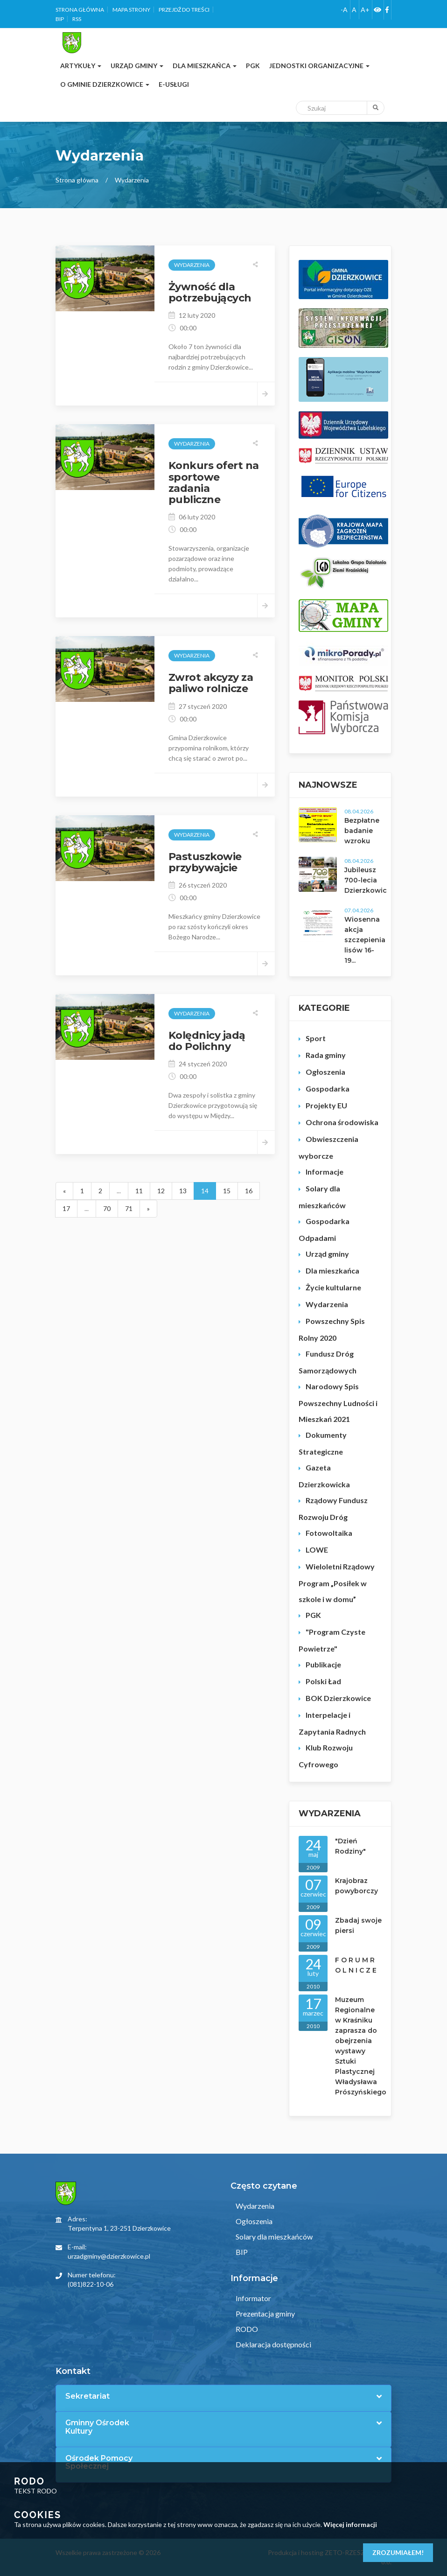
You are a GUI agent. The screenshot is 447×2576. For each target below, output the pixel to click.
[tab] (223, 2396)
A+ (365, 10)
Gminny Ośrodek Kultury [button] (97, 2427)
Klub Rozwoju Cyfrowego (326, 1756)
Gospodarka (327, 1088)
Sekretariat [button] (87, 2396)
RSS (76, 18)
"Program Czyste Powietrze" (332, 1640)
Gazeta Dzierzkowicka (324, 1476)
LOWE (317, 1549)
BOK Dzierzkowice (338, 1698)
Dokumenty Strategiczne (323, 1443)
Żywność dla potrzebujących (209, 292)
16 (248, 1191)
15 (226, 1191)
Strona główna (80, 9)
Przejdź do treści (184, 9)
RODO (246, 2328)
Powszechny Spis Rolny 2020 (332, 1329)
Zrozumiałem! (398, 2552)
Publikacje (323, 1664)
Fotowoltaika (329, 1532)
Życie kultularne (333, 1287)
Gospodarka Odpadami (324, 1229)
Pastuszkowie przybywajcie (205, 862)
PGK (313, 1614)
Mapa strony (131, 9)
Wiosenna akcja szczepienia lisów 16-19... (364, 940)
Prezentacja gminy (264, 2313)
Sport (316, 1038)
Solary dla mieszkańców (322, 1197)
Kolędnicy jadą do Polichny (206, 1041)
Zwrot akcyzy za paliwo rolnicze (210, 683)
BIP (60, 18)
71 (129, 1208)
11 (139, 1191)
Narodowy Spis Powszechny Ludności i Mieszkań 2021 (338, 1402)
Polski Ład (323, 1681)
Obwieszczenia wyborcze (328, 1147)
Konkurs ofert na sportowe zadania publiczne (213, 482)
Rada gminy (326, 1054)
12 (161, 1191)
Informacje (324, 1171)
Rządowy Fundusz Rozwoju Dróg (333, 1508)
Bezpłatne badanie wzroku (361, 830)
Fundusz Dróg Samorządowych (327, 1362)
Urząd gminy (327, 1253)
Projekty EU (326, 1105)
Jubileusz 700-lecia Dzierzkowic (365, 880)
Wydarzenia (327, 1304)
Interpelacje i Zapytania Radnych (332, 1723)
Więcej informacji (350, 2524)
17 (66, 1208)
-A (344, 10)
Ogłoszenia (325, 1071)
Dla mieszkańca (332, 1270)
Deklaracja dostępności (272, 2344)
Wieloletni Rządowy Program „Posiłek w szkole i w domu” (337, 1582)
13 (183, 1191)
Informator (252, 2298)
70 (107, 1208)
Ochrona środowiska (342, 1122)
